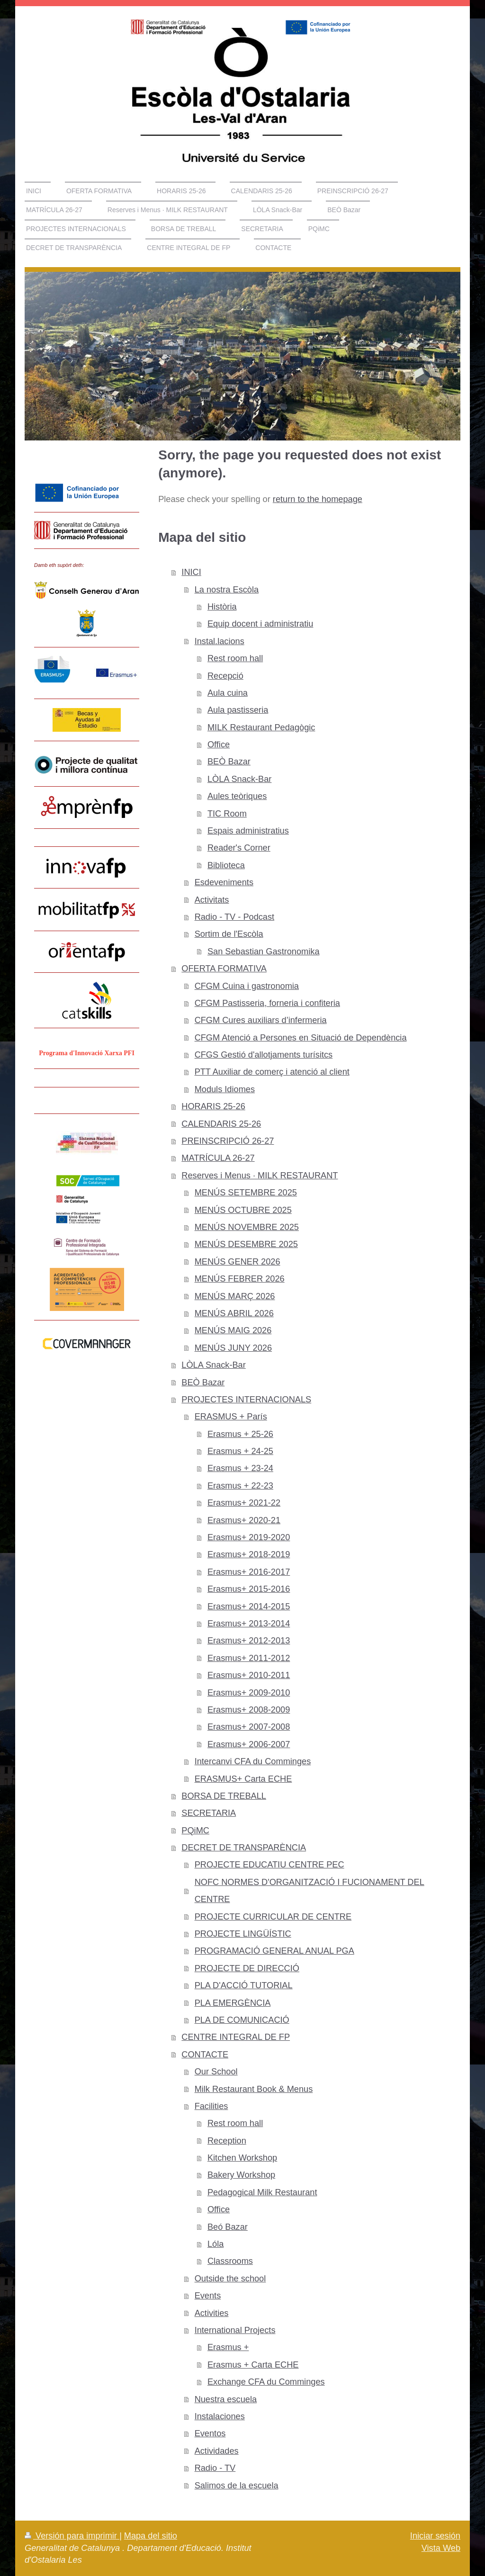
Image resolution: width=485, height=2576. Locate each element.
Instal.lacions (219, 641)
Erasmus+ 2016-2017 (248, 1572)
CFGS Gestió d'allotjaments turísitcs (264, 1054)
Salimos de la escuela (236, 2485)
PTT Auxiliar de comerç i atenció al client (272, 1072)
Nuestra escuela (226, 2399)
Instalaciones (220, 2416)
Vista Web (441, 2548)
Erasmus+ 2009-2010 (248, 1692)
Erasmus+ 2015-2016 (248, 1589)
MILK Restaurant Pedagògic (261, 727)
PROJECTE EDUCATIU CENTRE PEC (269, 1864)
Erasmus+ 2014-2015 (248, 1606)
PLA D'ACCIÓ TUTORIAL (244, 1985)
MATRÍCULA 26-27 (217, 1158)
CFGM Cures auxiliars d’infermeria (261, 1020)
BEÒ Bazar (229, 761)
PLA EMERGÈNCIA (233, 2003)
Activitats (212, 900)
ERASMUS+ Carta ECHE (243, 1779)
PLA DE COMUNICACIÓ (242, 2020)
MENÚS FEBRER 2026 (240, 1279)
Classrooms (230, 2261)
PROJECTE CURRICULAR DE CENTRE (273, 1916)
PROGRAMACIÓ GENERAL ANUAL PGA (274, 1951)
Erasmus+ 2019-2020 (248, 1537)
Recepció (225, 676)
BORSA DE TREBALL (223, 1796)
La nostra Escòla (227, 589)
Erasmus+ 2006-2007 (248, 1744)
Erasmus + (228, 2347)
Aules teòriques (237, 796)
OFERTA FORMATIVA (224, 968)
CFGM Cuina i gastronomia (247, 986)
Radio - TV (215, 2468)
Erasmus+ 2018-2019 (248, 1554)
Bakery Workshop (241, 2175)
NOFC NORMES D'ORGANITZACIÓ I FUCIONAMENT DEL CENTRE (309, 1890)
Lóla (215, 2244)
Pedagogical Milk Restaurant (262, 2192)
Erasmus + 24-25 (240, 1451)
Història (222, 606)
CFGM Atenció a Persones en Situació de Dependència (301, 1037)
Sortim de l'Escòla (229, 934)
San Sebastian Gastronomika (263, 951)
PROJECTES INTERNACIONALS (246, 1399)
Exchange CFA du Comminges (266, 2382)
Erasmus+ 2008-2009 (248, 1709)
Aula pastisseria (237, 710)
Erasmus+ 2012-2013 (248, 1640)
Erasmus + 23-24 (240, 1468)
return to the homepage (317, 499)
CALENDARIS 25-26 (221, 1124)
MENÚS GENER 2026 (237, 1261)
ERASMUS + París (231, 1416)
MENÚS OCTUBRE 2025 (243, 1210)
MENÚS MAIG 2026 (233, 1330)
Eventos (210, 2433)
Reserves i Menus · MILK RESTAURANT (259, 1175)
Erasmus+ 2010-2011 (248, 1675)
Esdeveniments (224, 882)
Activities (212, 2313)
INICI (191, 572)
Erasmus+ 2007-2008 (248, 1727)
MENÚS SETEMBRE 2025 (246, 1192)
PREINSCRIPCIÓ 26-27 (227, 1141)
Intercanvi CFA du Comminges (253, 1761)
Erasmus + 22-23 (240, 1485)
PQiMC (195, 1830)
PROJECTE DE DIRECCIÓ (247, 1968)
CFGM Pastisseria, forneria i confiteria (267, 1003)
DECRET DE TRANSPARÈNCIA (243, 1847)
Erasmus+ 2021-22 (243, 1503)
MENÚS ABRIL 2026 (234, 1313)
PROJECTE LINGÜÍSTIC (243, 1934)
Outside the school (230, 2278)
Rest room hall (235, 658)
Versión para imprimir (72, 2535)
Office (218, 744)
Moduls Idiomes (225, 1089)
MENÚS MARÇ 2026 (235, 1296)
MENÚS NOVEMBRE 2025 (247, 1227)
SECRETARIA (208, 1813)
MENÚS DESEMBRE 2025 (246, 1244)
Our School (216, 2071)
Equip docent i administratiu (260, 623)
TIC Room (227, 813)
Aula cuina (227, 693)
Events (208, 2295)
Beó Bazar (227, 2227)
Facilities (211, 2106)
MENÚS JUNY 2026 (233, 1348)
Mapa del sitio (150, 2535)
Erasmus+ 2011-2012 (248, 1658)
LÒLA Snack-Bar (239, 779)
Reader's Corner (238, 848)
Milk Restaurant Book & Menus (254, 2089)
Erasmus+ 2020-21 (243, 1520)
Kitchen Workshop (242, 2158)
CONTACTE (204, 2054)
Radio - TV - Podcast (234, 917)
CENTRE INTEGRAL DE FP (235, 2037)
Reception (226, 2140)
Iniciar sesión (435, 2535)
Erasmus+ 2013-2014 (248, 1623)
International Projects (235, 2330)
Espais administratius (248, 830)
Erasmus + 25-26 (240, 1434)
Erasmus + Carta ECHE (253, 2365)
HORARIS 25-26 (213, 1106)
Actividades (217, 2451)
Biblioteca (226, 865)
